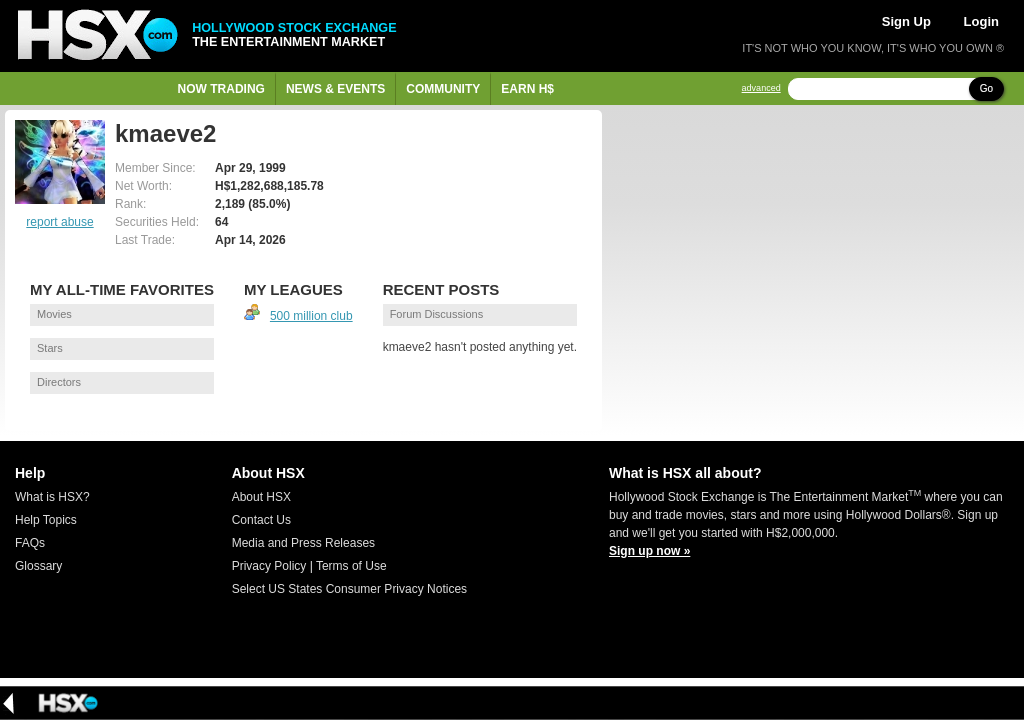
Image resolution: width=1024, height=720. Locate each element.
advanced (761, 88)
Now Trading (221, 89)
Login (981, 21)
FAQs (30, 543)
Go (986, 88)
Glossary (38, 566)
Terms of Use (351, 566)
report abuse (59, 222)
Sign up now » (649, 551)
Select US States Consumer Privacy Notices (349, 589)
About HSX (261, 497)
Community (443, 89)
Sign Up (906, 21)
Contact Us (261, 520)
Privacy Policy (269, 566)
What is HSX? (52, 497)
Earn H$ (527, 89)
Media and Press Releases (303, 543)
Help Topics (46, 520)
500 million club (311, 316)
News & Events (335, 89)
